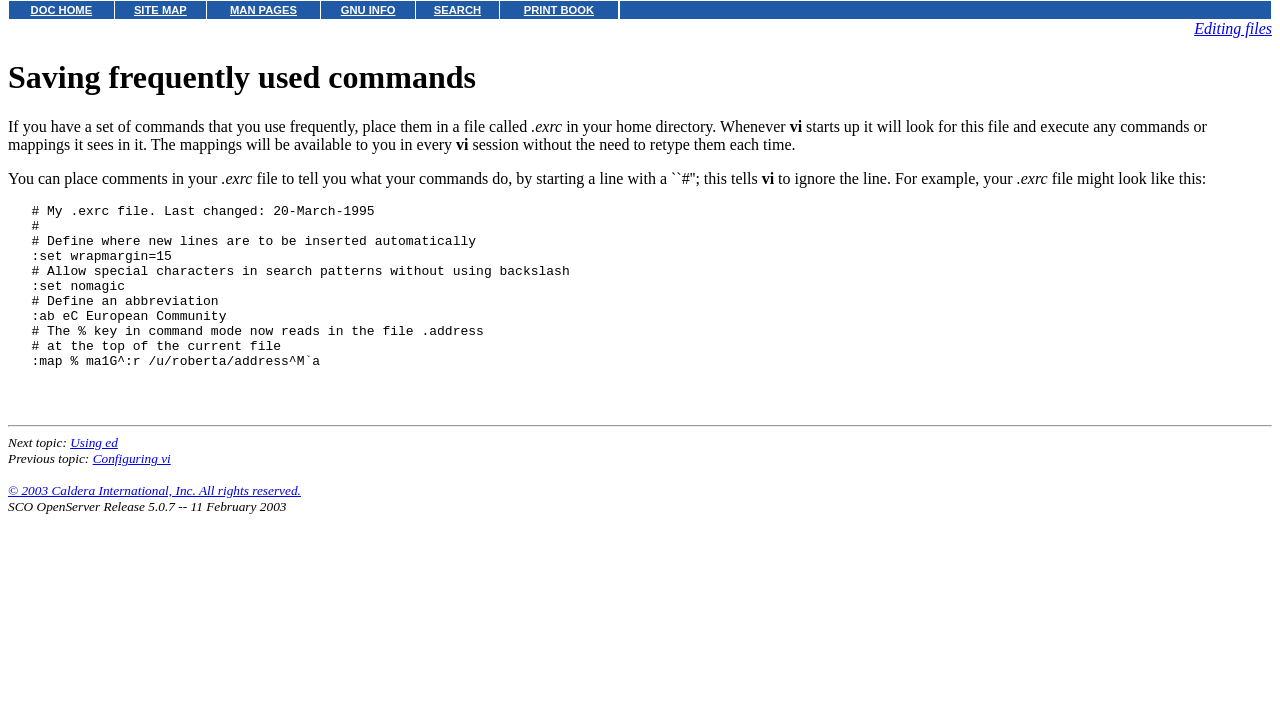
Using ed (94, 481)
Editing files (1233, 28)
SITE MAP (160, 10)
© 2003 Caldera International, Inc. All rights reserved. (154, 529)
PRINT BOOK (559, 10)
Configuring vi (132, 497)
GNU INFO (368, 10)
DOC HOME (62, 10)
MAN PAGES (263, 10)
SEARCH (457, 10)
